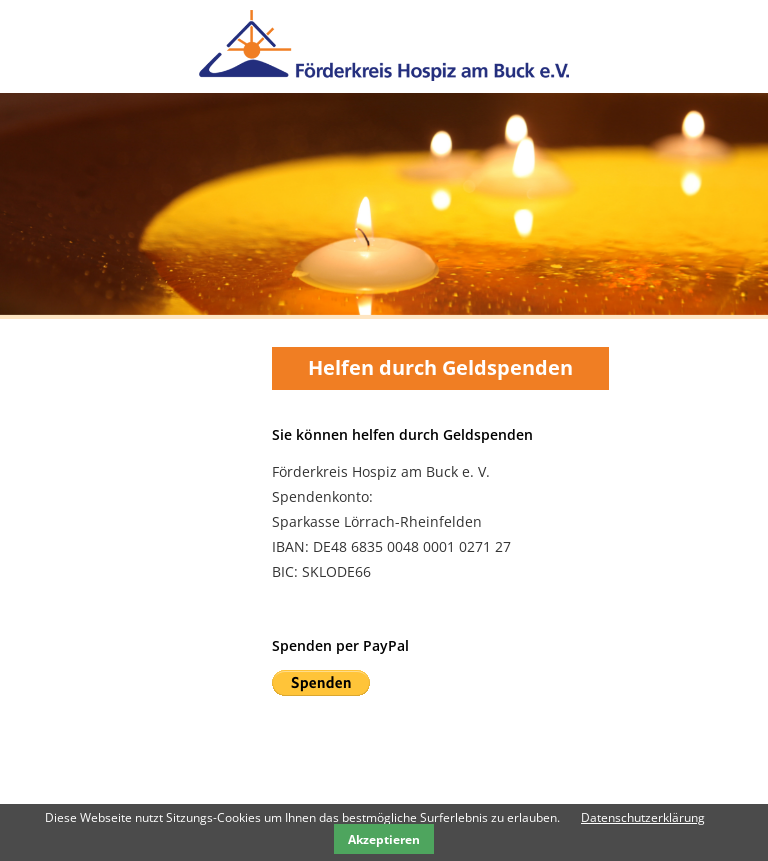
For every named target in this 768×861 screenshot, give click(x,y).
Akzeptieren (384, 839)
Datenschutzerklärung (643, 817)
